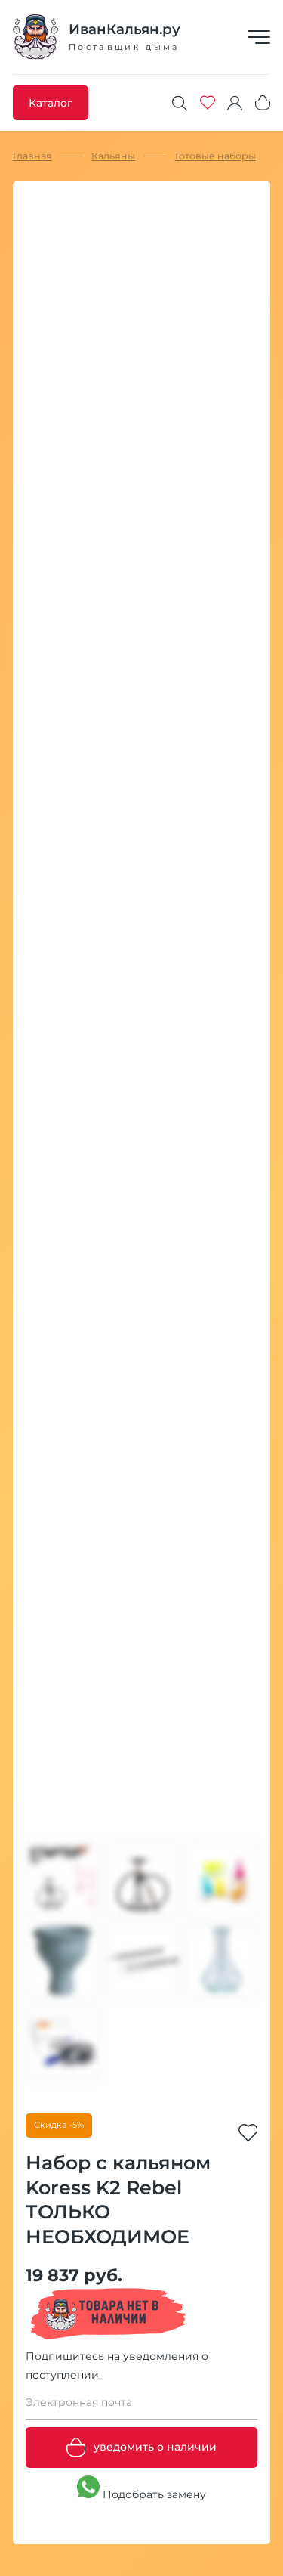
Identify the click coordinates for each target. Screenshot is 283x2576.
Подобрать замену (141, 2488)
